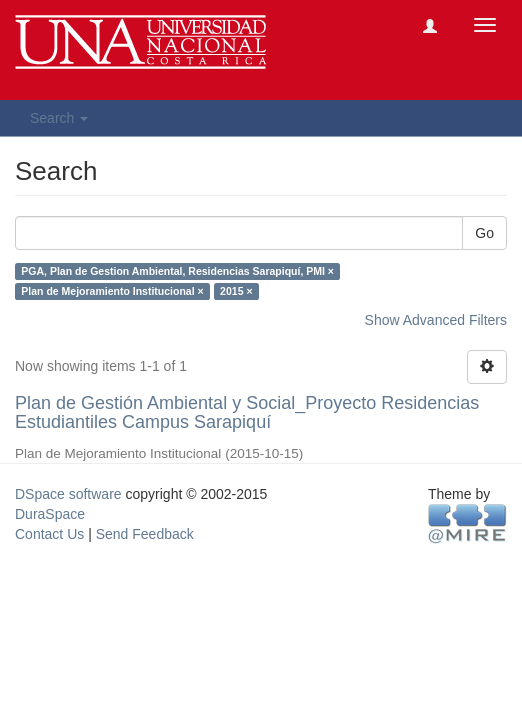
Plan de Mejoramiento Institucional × (112, 291)
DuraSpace (50, 514)
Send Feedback (145, 534)
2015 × (236, 291)
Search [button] (59, 118)
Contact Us (49, 534)
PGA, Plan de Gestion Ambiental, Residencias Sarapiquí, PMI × (177, 271)
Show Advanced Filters (436, 320)
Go (484, 233)
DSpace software (68, 494)
